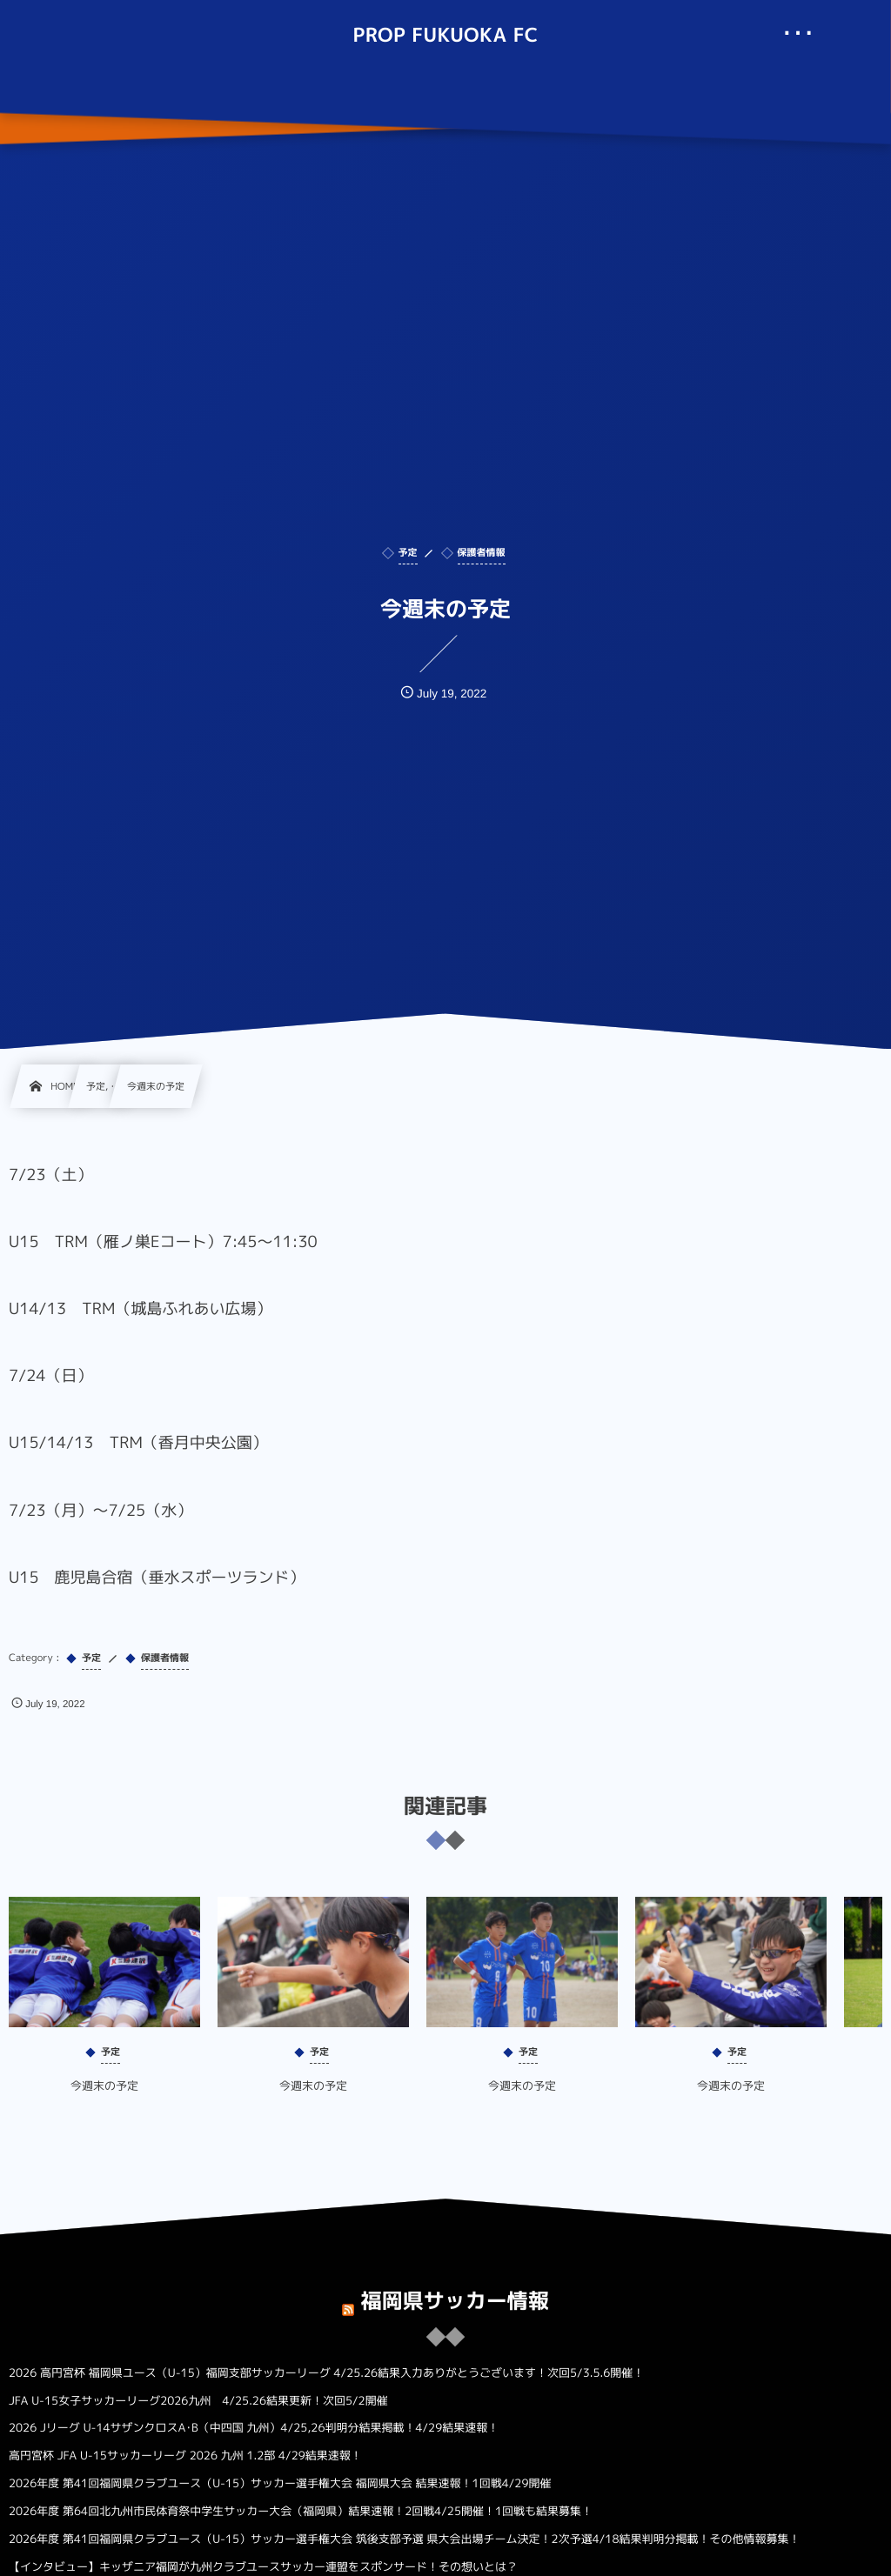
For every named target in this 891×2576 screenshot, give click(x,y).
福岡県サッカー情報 (455, 2287)
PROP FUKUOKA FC (445, 35)
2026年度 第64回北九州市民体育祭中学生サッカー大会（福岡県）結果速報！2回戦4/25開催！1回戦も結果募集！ (301, 2511)
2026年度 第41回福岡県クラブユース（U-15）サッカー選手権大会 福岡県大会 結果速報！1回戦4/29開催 (280, 2484)
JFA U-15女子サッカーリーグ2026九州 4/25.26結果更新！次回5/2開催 (198, 2401)
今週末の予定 (104, 2100)
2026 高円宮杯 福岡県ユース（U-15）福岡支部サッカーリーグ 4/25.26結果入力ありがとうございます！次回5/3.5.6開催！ (326, 2373)
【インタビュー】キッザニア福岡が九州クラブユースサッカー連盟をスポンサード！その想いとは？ (263, 2567)
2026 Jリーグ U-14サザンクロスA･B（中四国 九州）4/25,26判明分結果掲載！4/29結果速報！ (254, 2428)
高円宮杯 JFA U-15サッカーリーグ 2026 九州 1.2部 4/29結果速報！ (185, 2456)
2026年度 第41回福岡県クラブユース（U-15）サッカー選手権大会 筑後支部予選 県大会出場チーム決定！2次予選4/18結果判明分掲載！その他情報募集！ (404, 2539)
